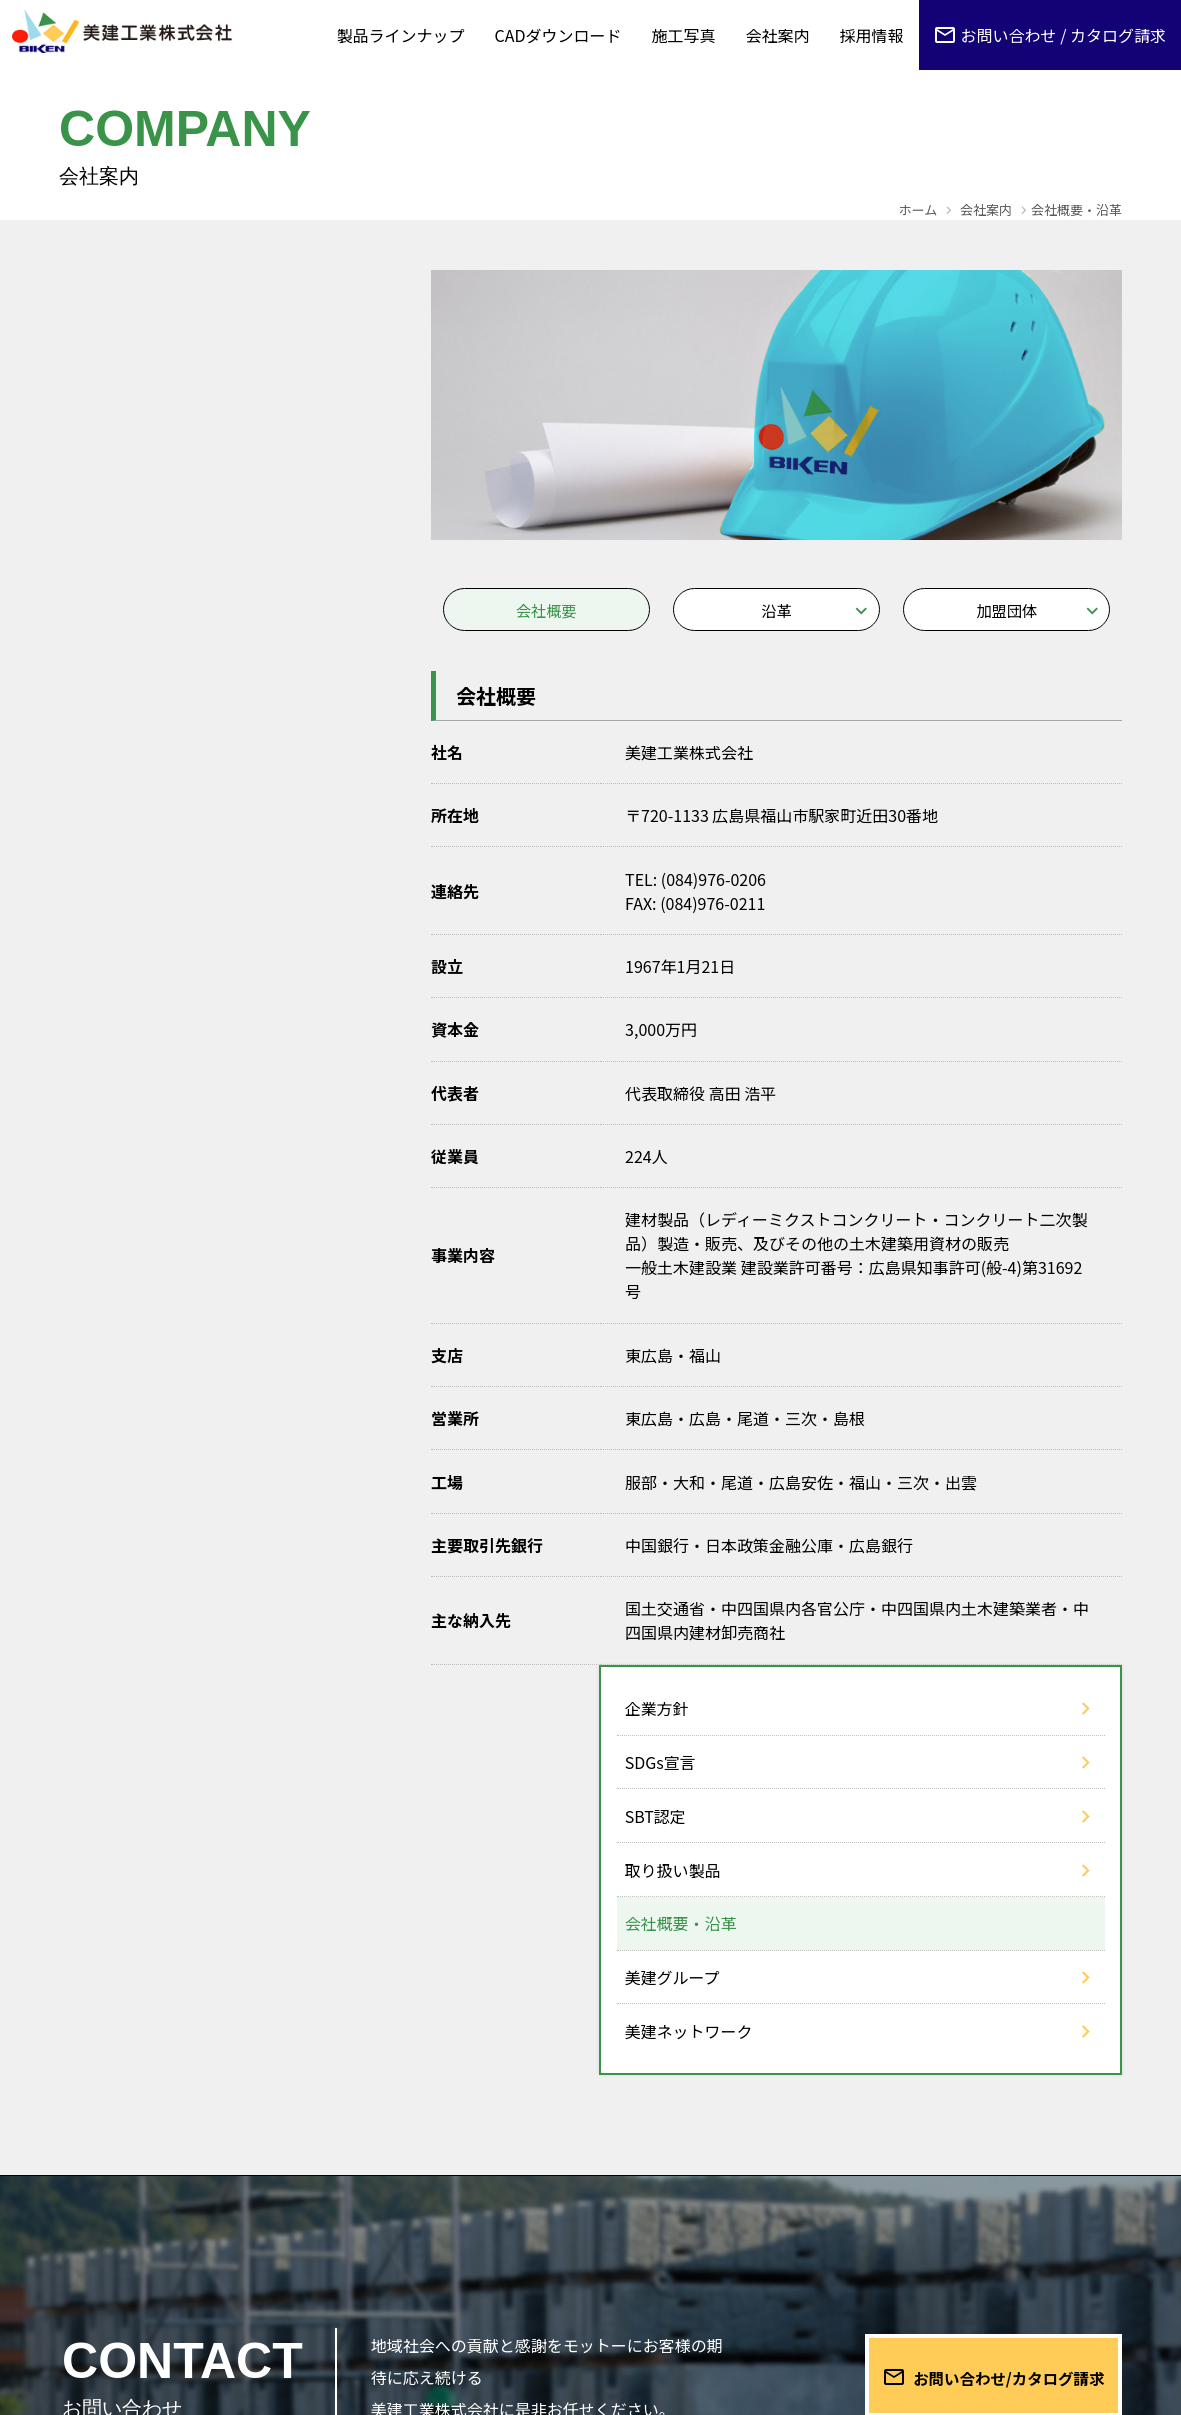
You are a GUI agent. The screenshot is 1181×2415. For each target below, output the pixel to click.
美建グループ (132, 583)
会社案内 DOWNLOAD (721, 2299)
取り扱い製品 (133, 476)
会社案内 (778, 35)
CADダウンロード (558, 35)
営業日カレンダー (992, 2299)
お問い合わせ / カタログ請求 (1063, 35)
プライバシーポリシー (1022, 2236)
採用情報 (872, 35)
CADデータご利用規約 (821, 2236)
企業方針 (117, 314)
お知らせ (581, 2236)
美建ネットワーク (149, 637)
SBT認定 (115, 422)
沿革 (776, 611)
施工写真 (684, 35)
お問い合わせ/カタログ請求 (987, 1964)
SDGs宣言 (120, 368)
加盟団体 (1007, 611)
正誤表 (677, 2236)
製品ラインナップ (401, 35)
